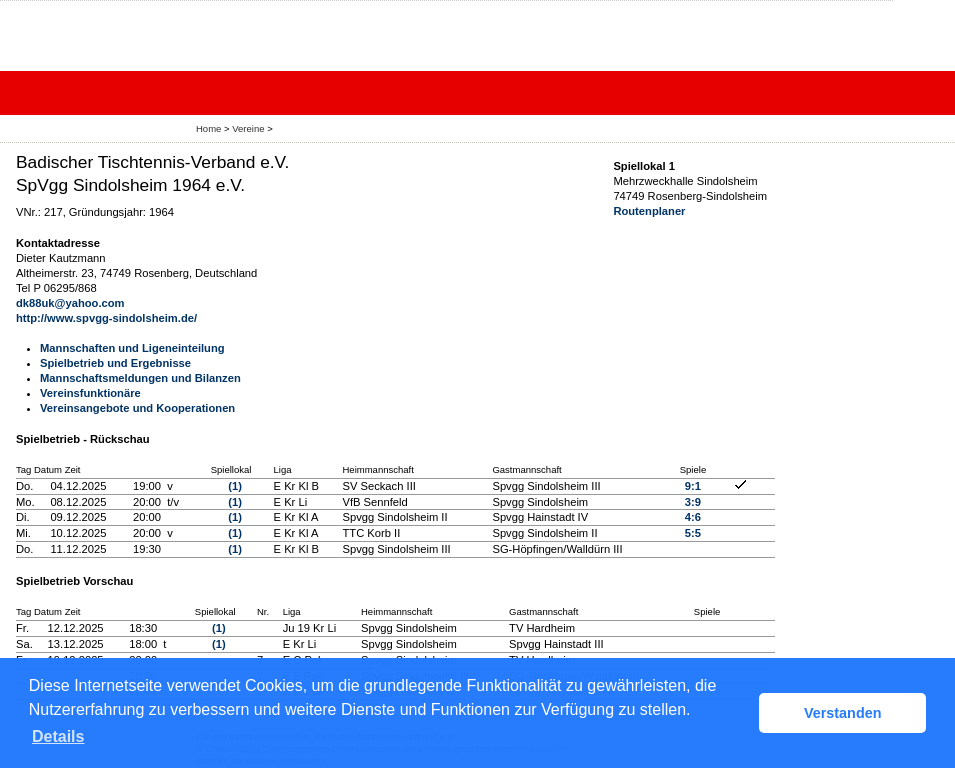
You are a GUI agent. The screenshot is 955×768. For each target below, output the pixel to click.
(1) (235, 486)
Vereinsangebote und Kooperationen (137, 408)
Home (208, 128)
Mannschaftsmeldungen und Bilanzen (140, 378)
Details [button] (58, 736)
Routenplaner (649, 211)
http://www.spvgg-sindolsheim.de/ (106, 318)
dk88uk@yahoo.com (70, 303)
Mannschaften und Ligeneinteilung (132, 348)
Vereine (248, 128)
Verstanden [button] (843, 713)
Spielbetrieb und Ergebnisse (115, 363)
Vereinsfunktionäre (90, 393)
